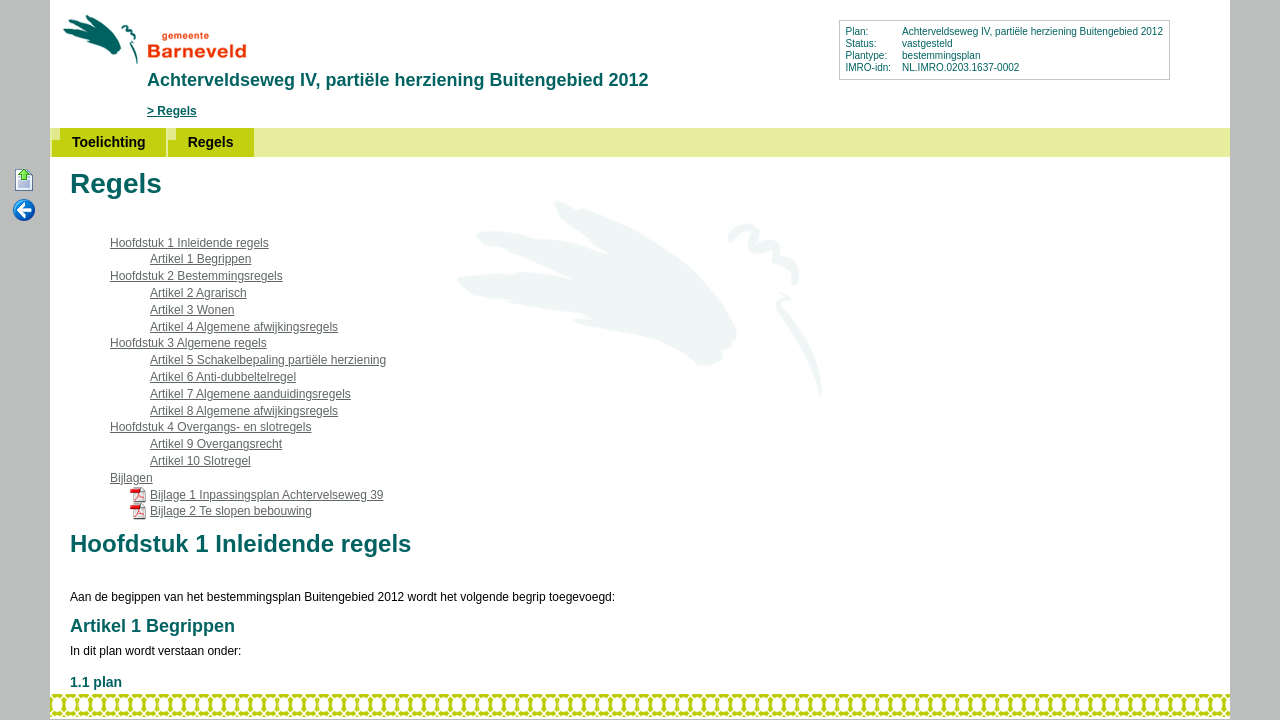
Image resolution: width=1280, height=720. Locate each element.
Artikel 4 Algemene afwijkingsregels (244, 327)
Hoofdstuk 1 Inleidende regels (189, 243)
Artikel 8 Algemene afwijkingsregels (244, 411)
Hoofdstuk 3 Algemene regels (188, 343)
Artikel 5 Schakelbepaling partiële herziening (268, 360)
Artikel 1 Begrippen (200, 259)
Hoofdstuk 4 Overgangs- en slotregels (210, 427)
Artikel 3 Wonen (192, 310)
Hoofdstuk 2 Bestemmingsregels (196, 276)
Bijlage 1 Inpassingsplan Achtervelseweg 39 (266, 495)
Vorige (24, 211)
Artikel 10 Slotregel (200, 461)
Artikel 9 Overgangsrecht (216, 444)
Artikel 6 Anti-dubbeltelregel (223, 377)
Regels (176, 111)
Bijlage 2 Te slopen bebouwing (231, 511)
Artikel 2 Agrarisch (198, 293)
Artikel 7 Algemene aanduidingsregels (250, 394)
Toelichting (109, 142)
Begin (24, 181)
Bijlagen (131, 478)
